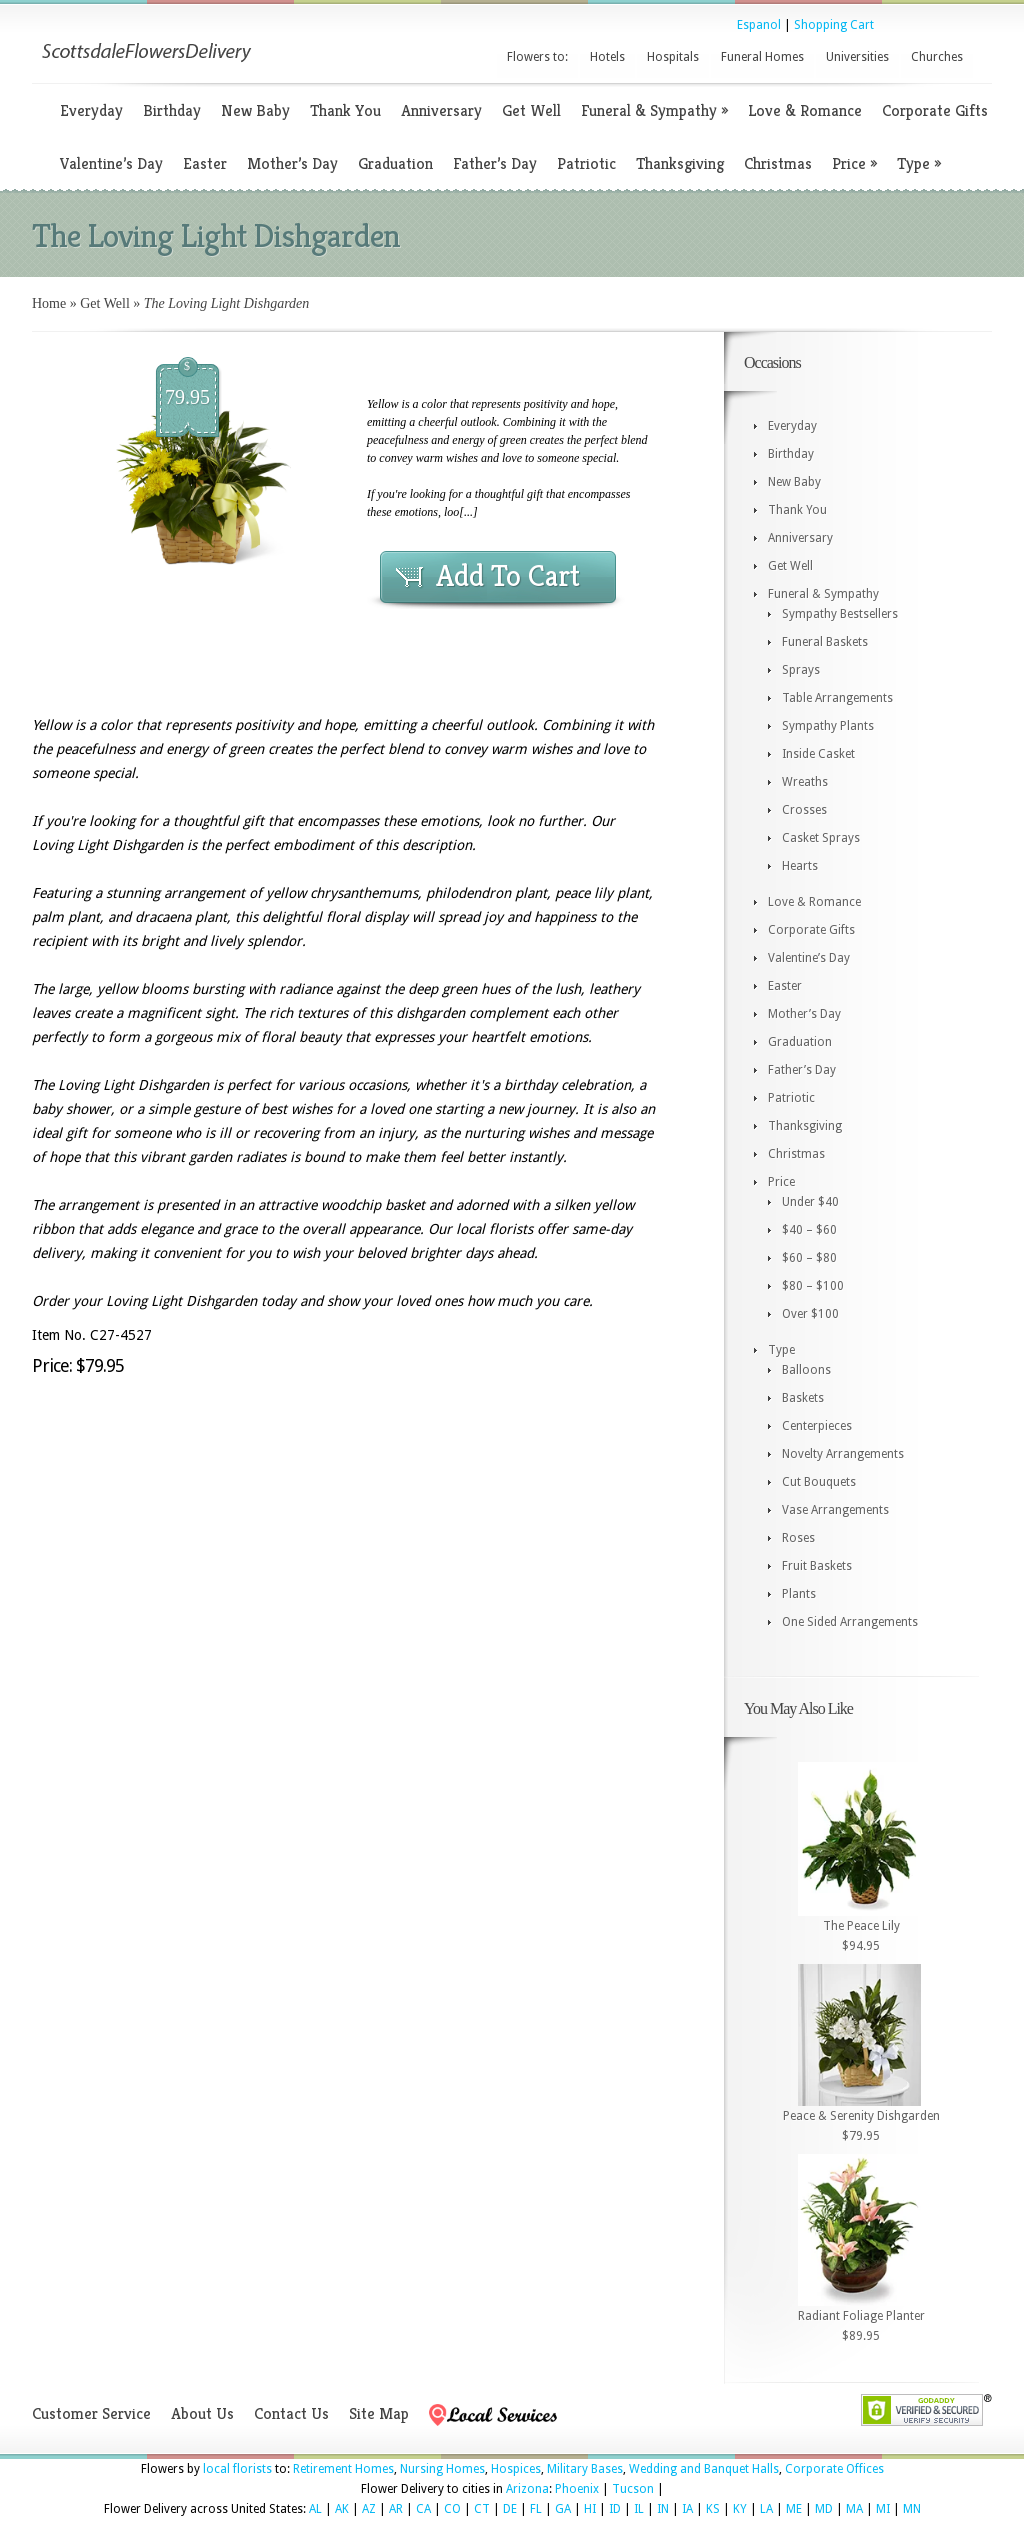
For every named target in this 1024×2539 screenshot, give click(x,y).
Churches (937, 57)
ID (615, 2509)
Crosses (804, 810)
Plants (799, 1594)
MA (854, 2509)
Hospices (516, 2469)
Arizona (527, 2489)
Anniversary (441, 110)
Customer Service (91, 2413)
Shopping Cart (834, 25)
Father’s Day (495, 163)
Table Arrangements (837, 698)
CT (482, 2509)
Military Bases (585, 2469)
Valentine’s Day (111, 163)
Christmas (778, 163)
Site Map (379, 2413)
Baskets (803, 1398)
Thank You (345, 110)
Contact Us (291, 2413)
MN (912, 2509)
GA (563, 2509)
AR (396, 2509)
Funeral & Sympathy (654, 110)
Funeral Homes (762, 57)
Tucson (633, 2489)
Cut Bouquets (819, 1482)
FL (536, 2509)
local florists (237, 2469)
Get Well (531, 110)
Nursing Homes (442, 2469)
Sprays (801, 670)
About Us (202, 2413)
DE (510, 2509)
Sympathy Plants (828, 726)
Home (49, 303)
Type (919, 163)
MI (883, 2509)
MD (824, 2509)
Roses (798, 1538)
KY (740, 2509)
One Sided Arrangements (850, 1622)
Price (854, 163)
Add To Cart (508, 576)
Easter (205, 163)
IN (663, 2509)
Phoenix (577, 2489)
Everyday (91, 110)
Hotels (607, 57)
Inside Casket (818, 754)
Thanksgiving (680, 163)
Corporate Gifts (935, 110)
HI (590, 2509)
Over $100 (810, 1314)
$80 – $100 (813, 1286)
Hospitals (673, 57)
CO (452, 2509)
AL (315, 2509)
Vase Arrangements (835, 1510)
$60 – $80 (809, 1258)
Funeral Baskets (825, 642)
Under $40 (810, 1202)
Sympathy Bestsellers (840, 614)
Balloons (806, 1370)
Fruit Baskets (817, 1566)
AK (342, 2509)
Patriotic (586, 163)
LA (766, 2509)
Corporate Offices (834, 2469)
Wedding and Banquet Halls (704, 2469)
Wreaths (805, 782)
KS (713, 2509)
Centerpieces (817, 1426)
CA (423, 2509)
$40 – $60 (809, 1230)
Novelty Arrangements (843, 1454)
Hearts (800, 866)
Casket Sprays (821, 838)
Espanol (759, 25)
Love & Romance (805, 110)
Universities (857, 57)
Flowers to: (537, 57)
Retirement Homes (343, 2469)
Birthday (172, 110)
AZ (369, 2509)
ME (794, 2509)
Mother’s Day (292, 163)
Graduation (395, 163)
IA (687, 2509)
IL (639, 2509)
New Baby (255, 110)
